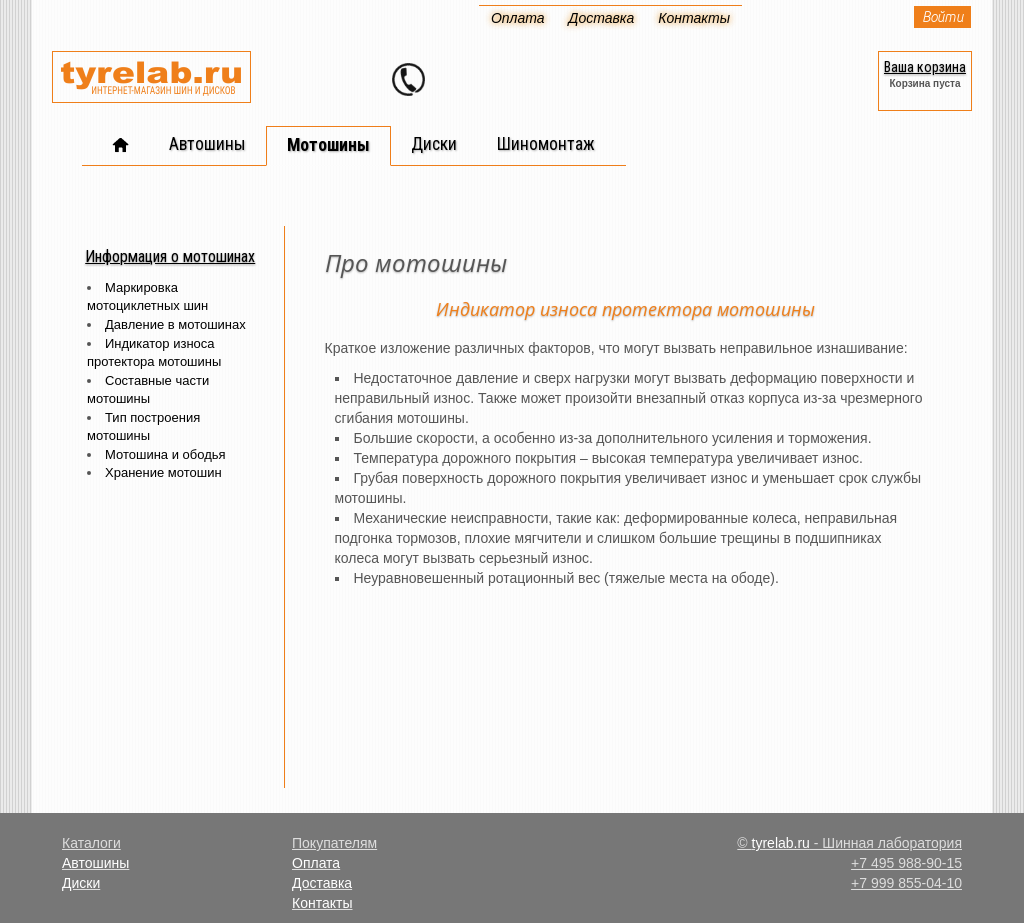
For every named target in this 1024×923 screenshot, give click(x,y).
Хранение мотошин (163, 472)
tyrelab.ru (781, 843)
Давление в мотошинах (175, 324)
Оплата (316, 863)
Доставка (322, 883)
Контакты (322, 903)
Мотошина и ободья (165, 454)
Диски (81, 883)
